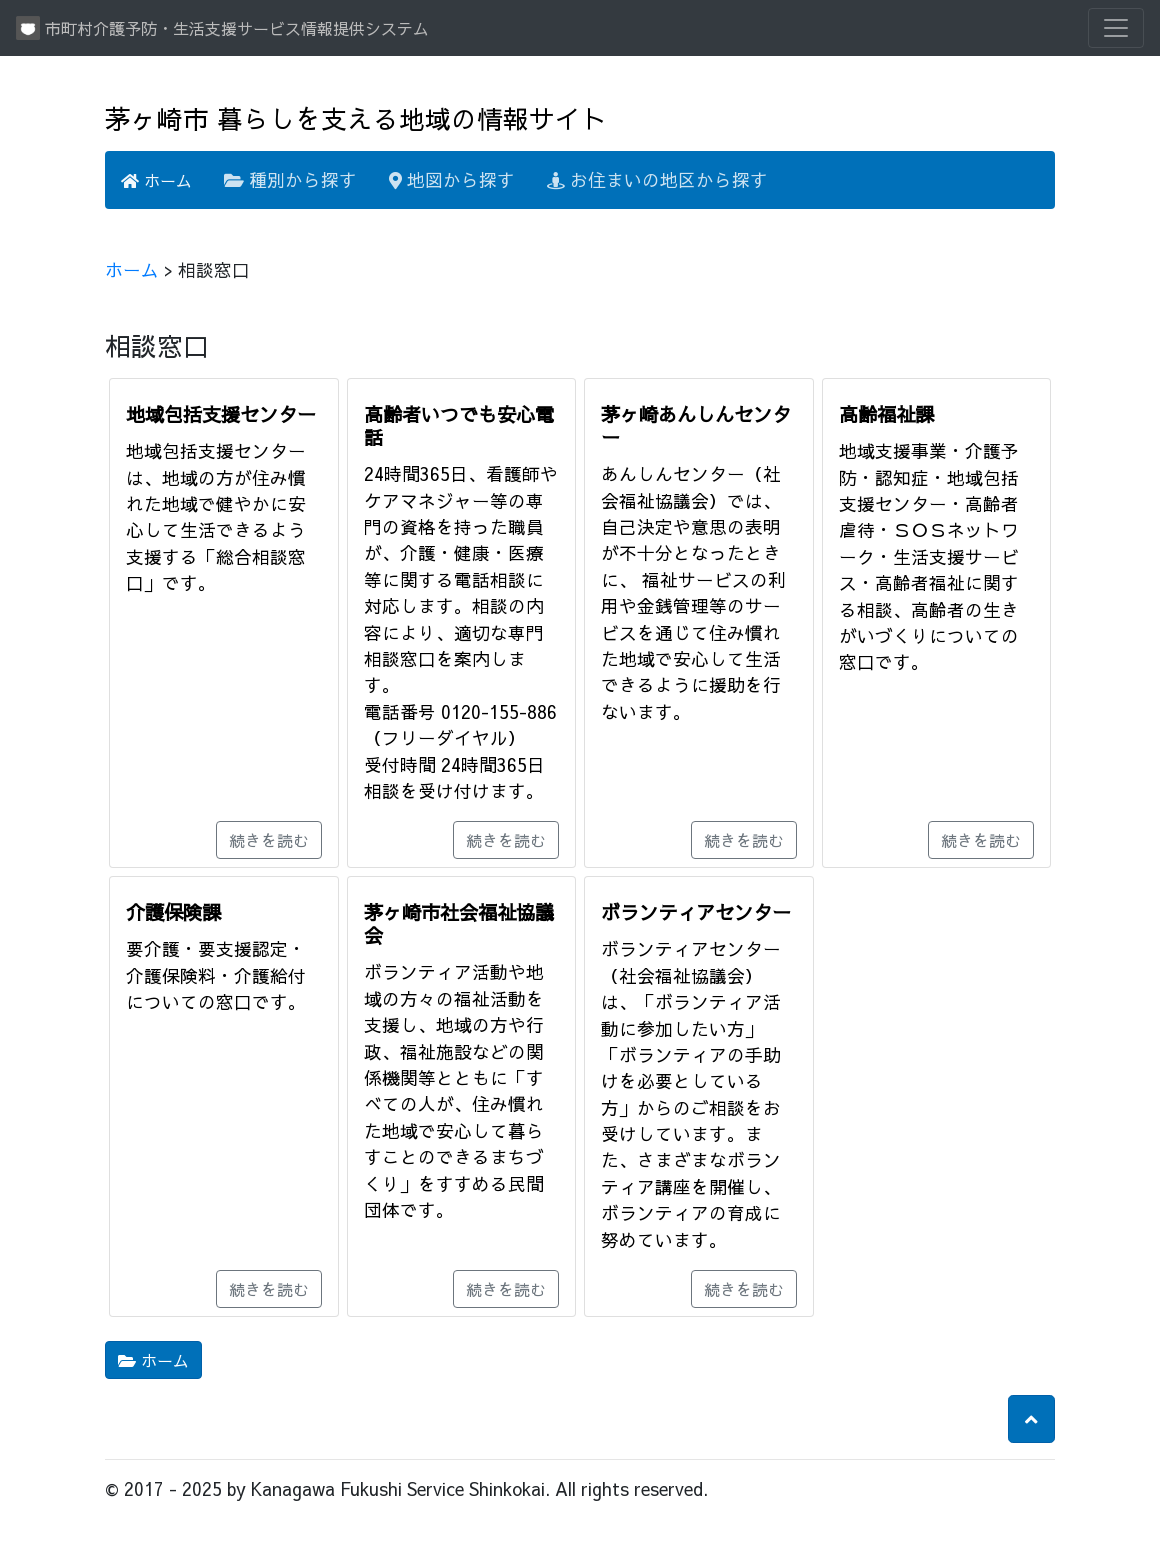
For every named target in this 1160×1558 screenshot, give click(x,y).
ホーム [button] (153, 1360)
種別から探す (290, 179)
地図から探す (452, 179)
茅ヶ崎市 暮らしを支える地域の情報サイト (356, 118)
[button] (1031, 1419)
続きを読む (269, 840)
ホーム (156, 180)
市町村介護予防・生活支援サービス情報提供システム (222, 28)
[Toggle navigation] (1116, 28)
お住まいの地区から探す (657, 179)
